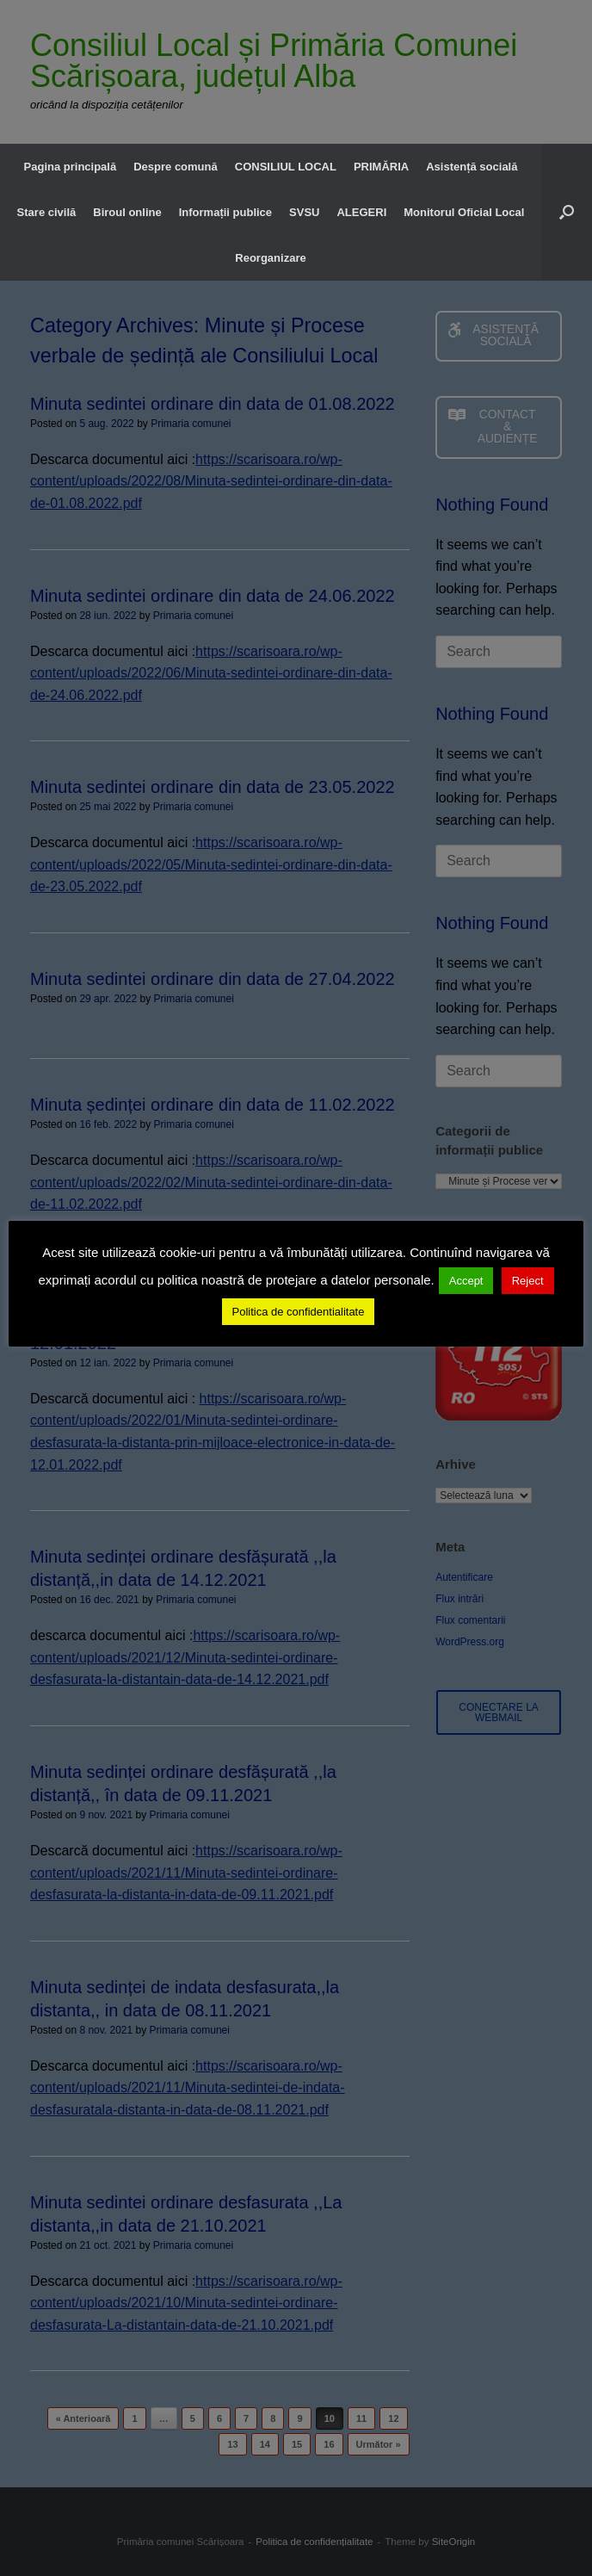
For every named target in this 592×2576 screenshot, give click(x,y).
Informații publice (225, 212)
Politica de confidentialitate (298, 1311)
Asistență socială (471, 166)
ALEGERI (361, 212)
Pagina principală (70, 166)
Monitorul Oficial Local (464, 212)
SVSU (304, 212)
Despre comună (175, 166)
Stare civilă (47, 212)
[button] (566, 212)
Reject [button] (528, 1280)
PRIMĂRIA (381, 166)
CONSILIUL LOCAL (285, 166)
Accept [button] (466, 1280)
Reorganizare (270, 257)
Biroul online (127, 212)
